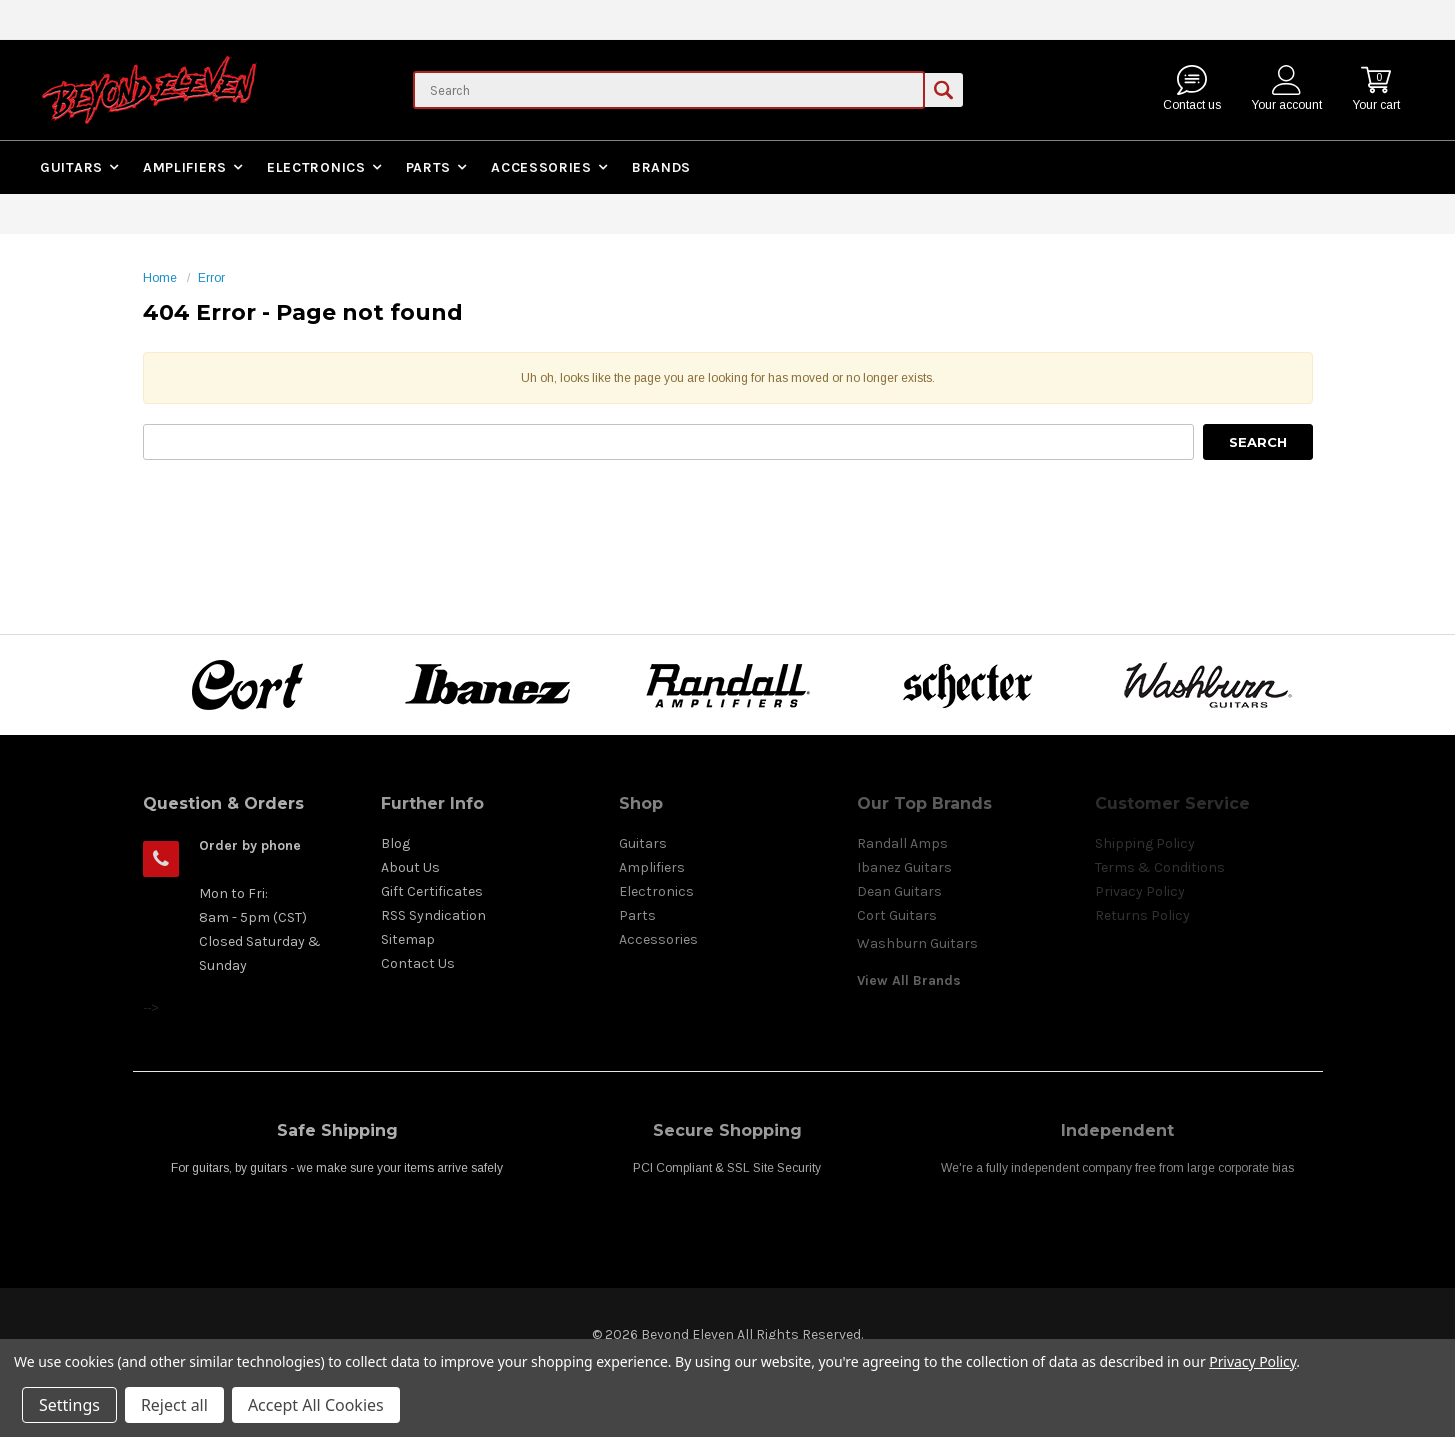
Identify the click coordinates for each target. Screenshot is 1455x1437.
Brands (661, 167)
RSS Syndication (433, 915)
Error (211, 278)
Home (160, 278)
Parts (429, 167)
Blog (395, 843)
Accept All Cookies (316, 1405)
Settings (69, 1405)
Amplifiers (185, 167)
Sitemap (408, 939)
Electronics (316, 167)
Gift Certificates (432, 891)
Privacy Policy (1252, 1361)
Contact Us (418, 963)
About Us (410, 867)
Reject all (174, 1405)
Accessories (541, 167)
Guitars (71, 167)
